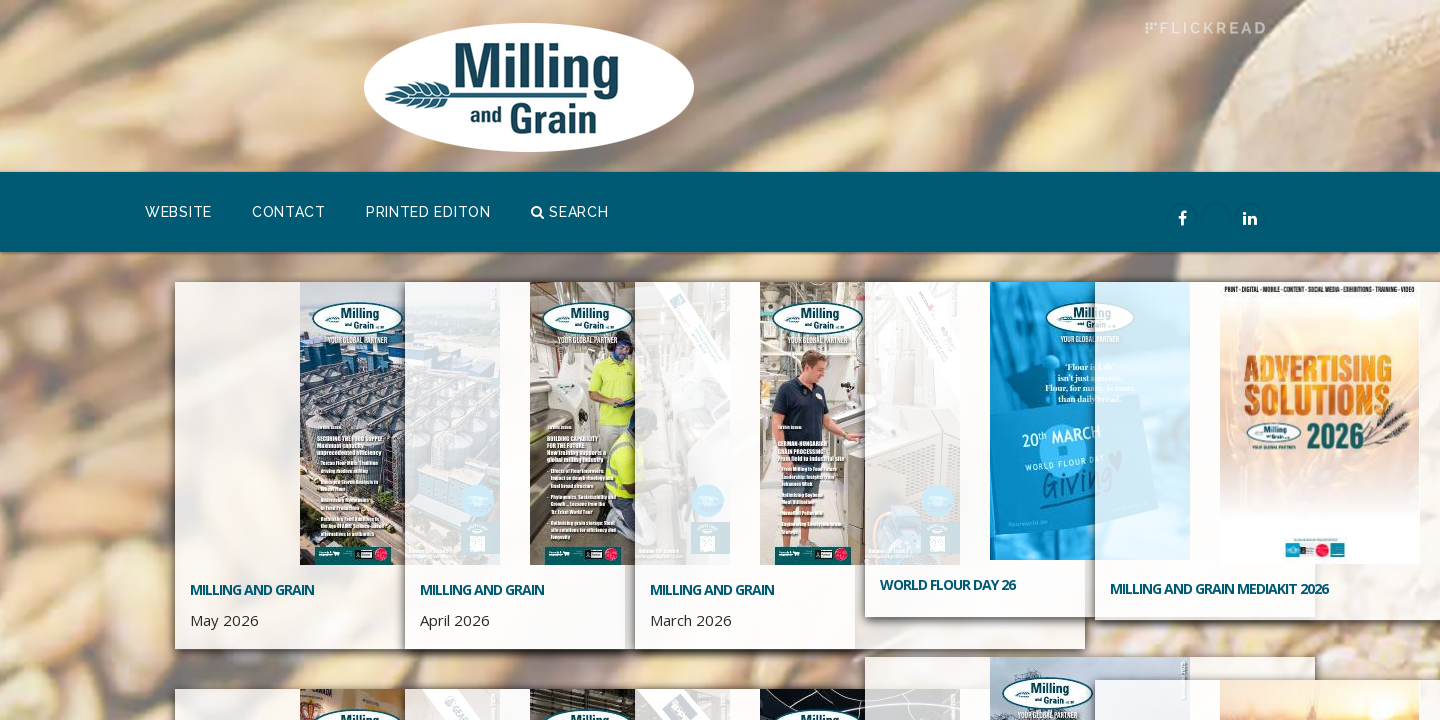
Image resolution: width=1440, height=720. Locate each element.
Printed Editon (428, 212)
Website (178, 212)
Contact (289, 212)
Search (570, 212)
